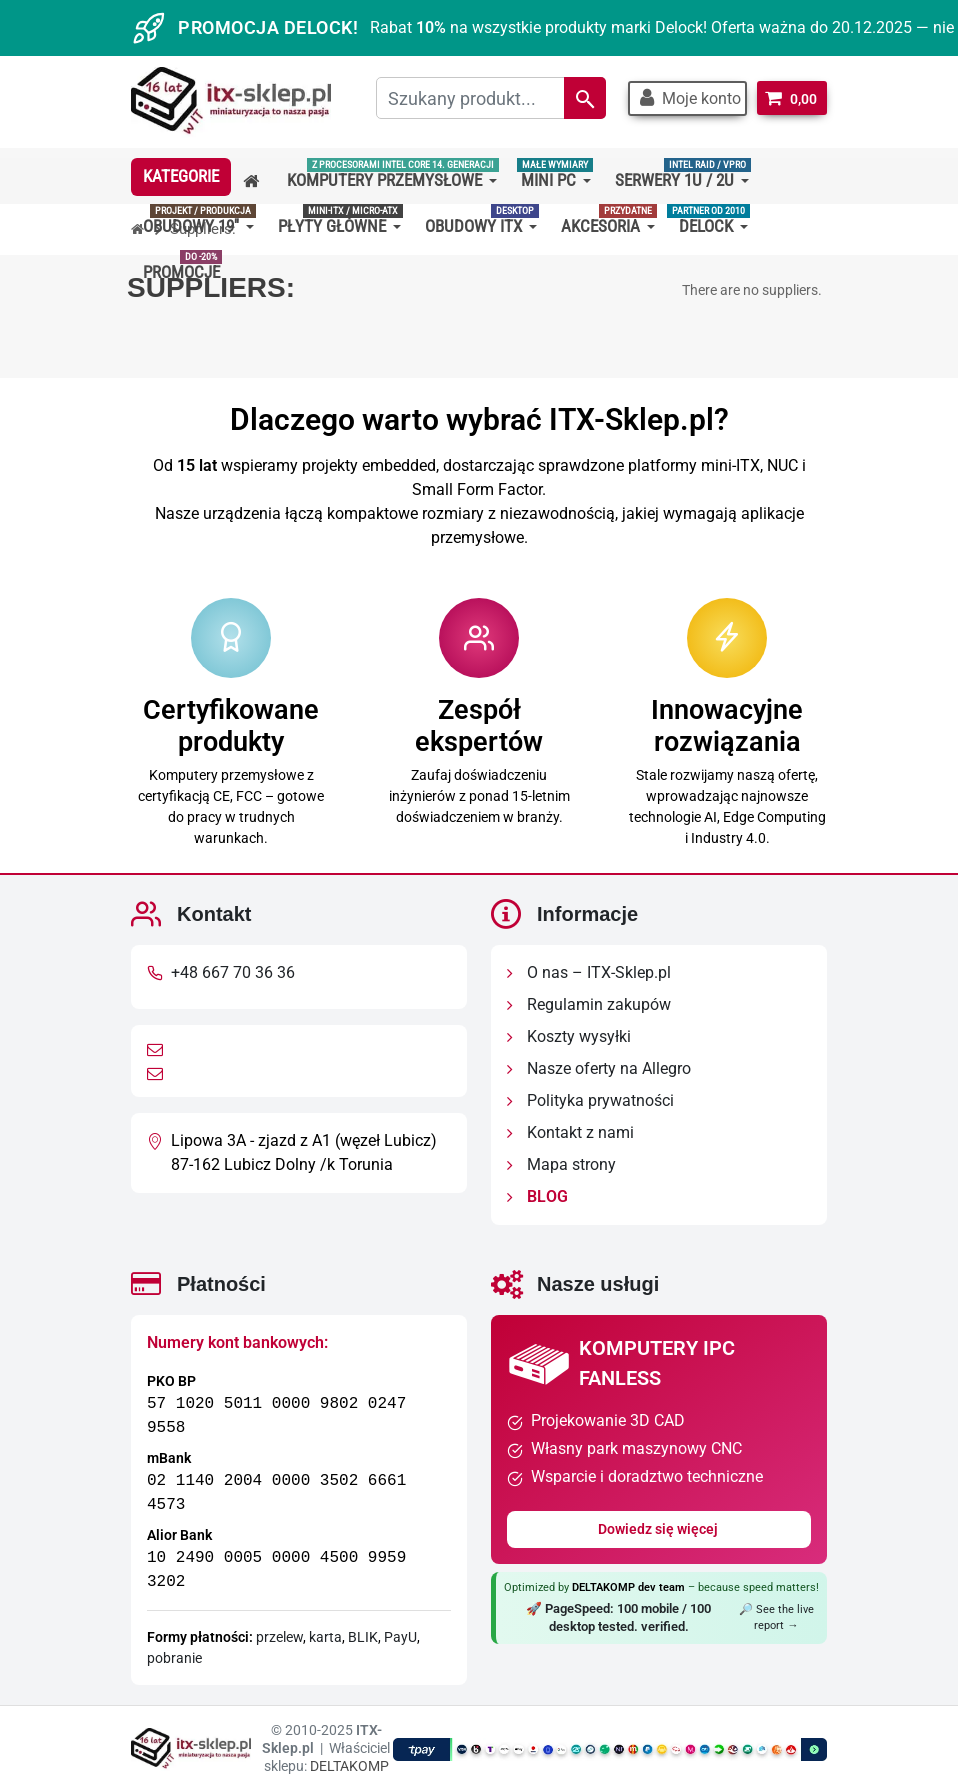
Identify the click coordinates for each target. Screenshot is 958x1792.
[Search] (584, 98)
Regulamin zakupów (589, 1004)
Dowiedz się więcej (659, 1529)
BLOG (537, 1196)
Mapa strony (561, 1164)
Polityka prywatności (590, 1100)
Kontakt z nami (570, 1132)
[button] (686, 98)
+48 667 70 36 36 (233, 972)
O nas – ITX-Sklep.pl (589, 972)
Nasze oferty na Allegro (599, 1068)
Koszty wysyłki (569, 1036)
